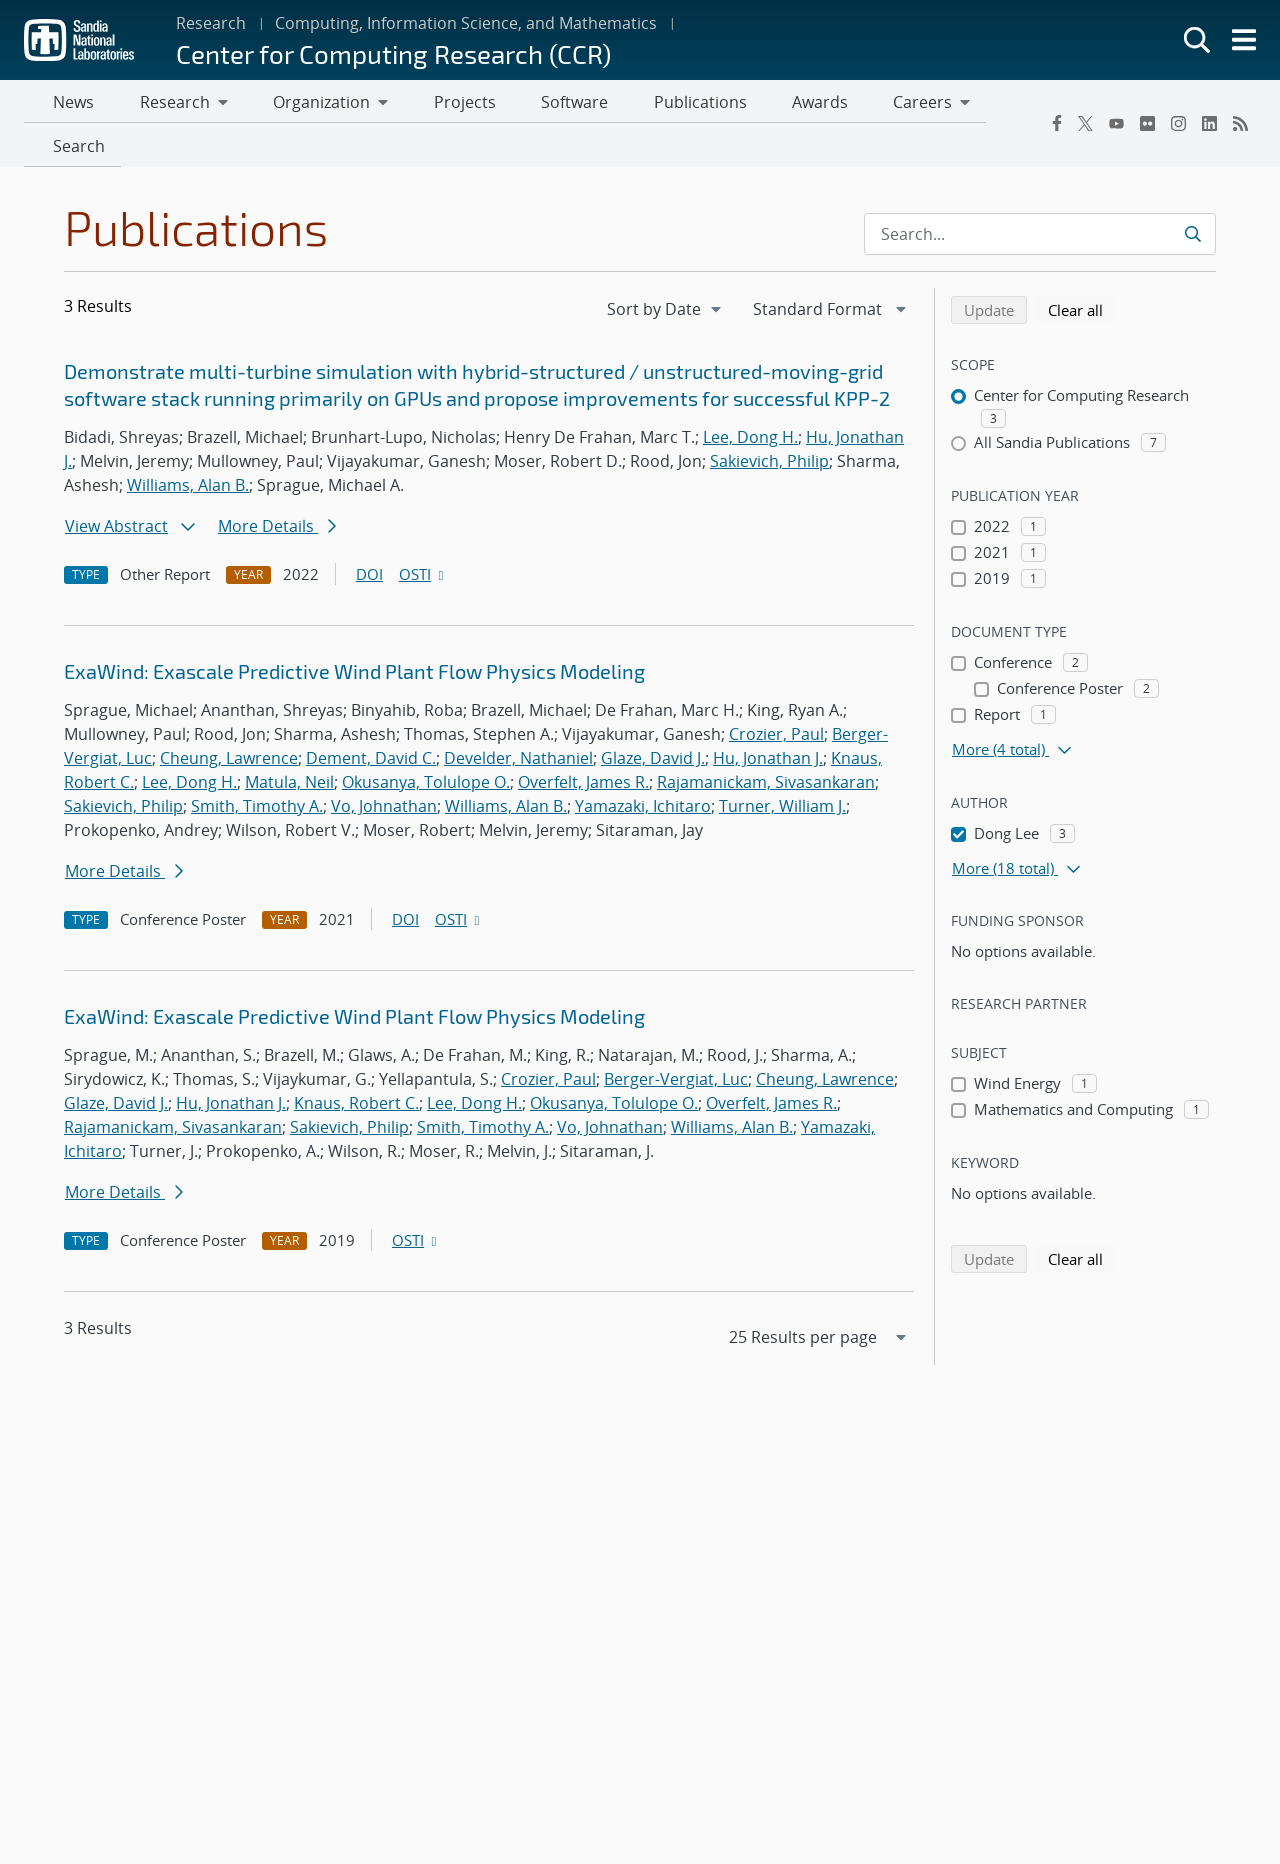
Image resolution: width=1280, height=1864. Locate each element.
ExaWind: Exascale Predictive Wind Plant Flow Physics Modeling (354, 631)
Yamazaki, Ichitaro (643, 765)
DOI (369, 533)
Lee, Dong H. (750, 396)
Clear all (1082, 268)
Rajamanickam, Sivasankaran (766, 741)
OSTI (423, 533)
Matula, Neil (289, 741)
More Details (277, 485)
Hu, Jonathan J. (768, 717)
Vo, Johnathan (384, 765)
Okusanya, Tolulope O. (426, 741)
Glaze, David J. (653, 717)
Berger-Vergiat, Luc (676, 1038)
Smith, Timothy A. (257, 765)
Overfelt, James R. (583, 741)
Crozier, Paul (776, 693)
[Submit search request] (1192, 193)
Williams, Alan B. (188, 444)
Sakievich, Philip (769, 420)
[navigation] (666, 268)
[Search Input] (1040, 193)
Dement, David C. (371, 717)
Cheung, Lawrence (229, 717)
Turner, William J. (782, 765)
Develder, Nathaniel (518, 717)
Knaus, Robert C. (356, 1062)
